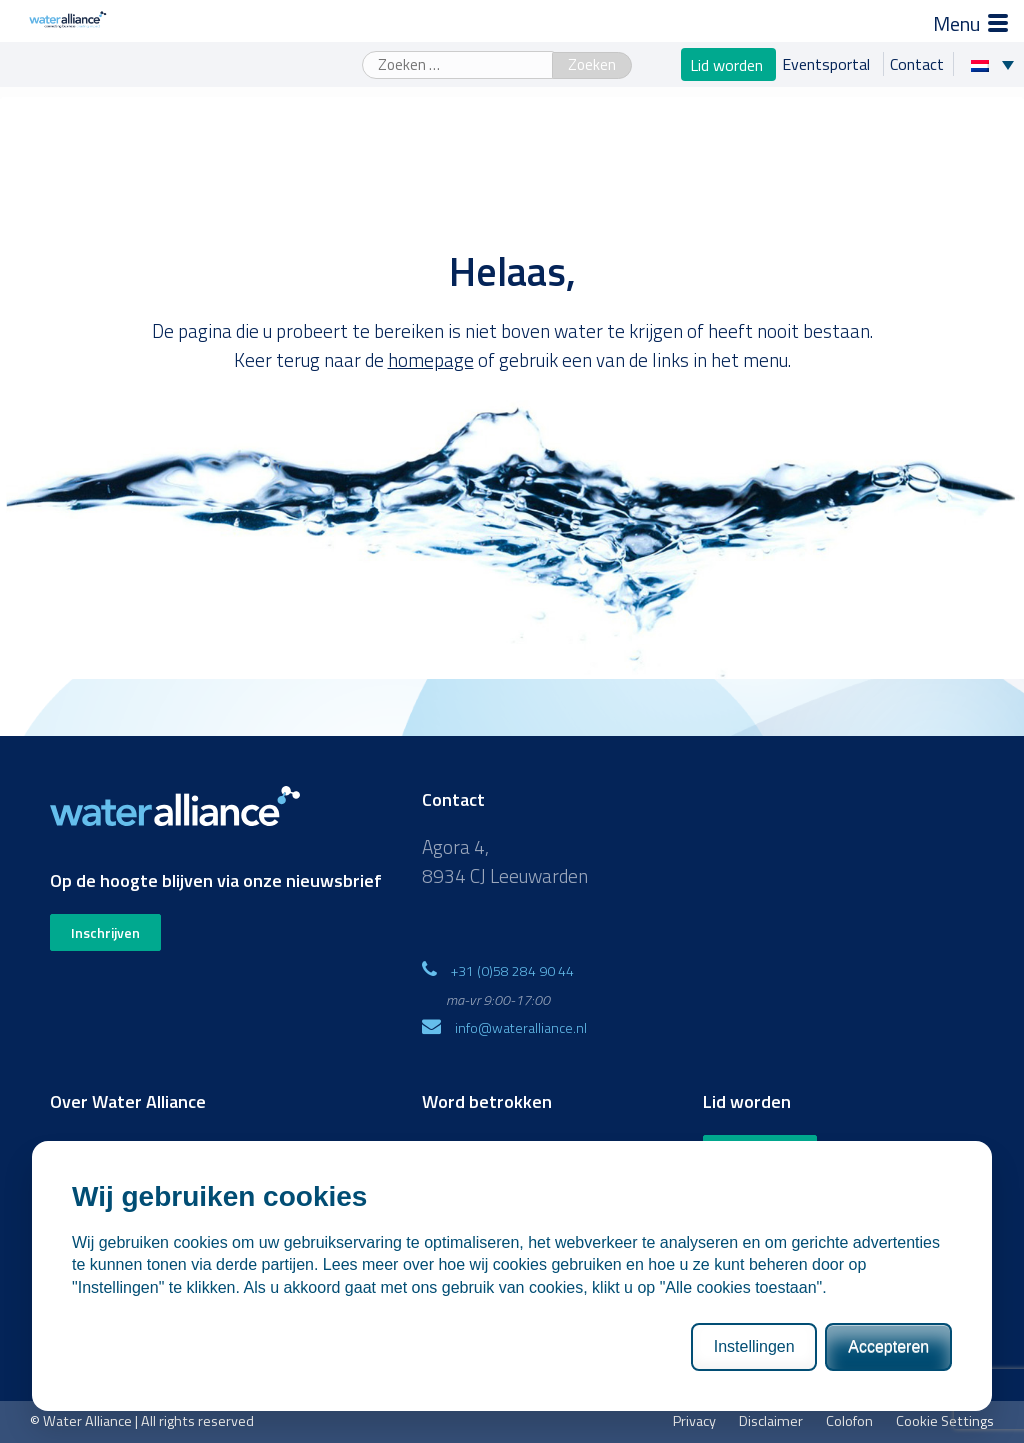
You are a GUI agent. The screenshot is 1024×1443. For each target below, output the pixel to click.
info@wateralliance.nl (521, 1027)
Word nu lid (760, 1153)
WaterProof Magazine (487, 1149)
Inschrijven (105, 932)
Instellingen (754, 1416)
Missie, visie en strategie (125, 1149)
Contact (917, 64)
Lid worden (728, 64)
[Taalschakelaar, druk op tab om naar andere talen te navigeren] (997, 64)
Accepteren (888, 1416)
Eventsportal (828, 64)
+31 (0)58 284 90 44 (512, 970)
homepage (431, 359)
